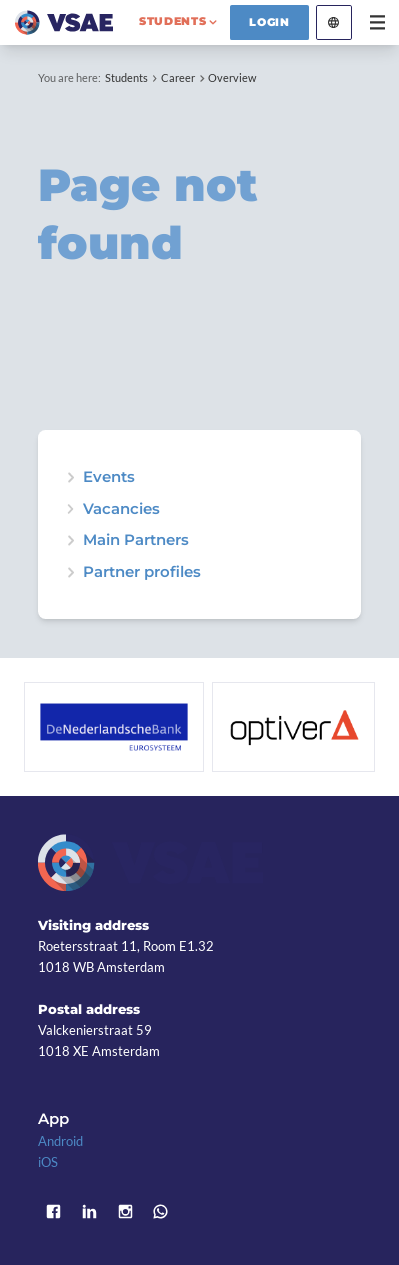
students (173, 21)
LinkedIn (89, 1212)
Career (178, 77)
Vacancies (121, 509)
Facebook (53, 1212)
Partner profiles (142, 572)
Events (109, 477)
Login (269, 22)
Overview (232, 77)
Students (126, 77)
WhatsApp (161, 1212)
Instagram (125, 1212)
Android (60, 1141)
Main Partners (136, 540)
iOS (48, 1162)
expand (70, 477)
